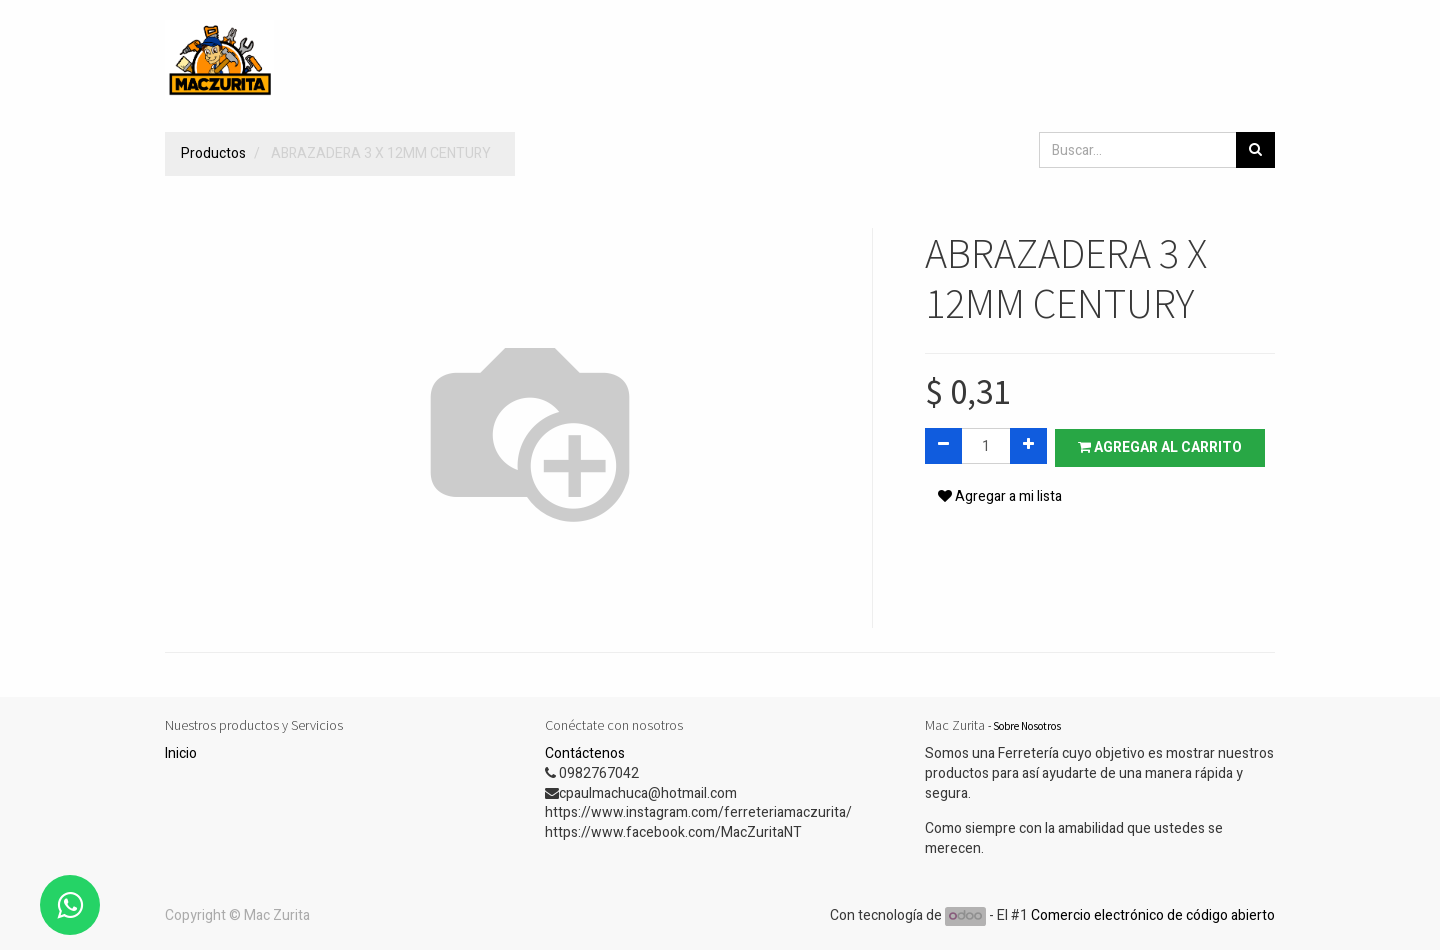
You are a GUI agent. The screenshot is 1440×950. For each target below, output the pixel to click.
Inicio (181, 753)
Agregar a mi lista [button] (1000, 498)
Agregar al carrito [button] (1162, 446)
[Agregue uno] (1028, 446)
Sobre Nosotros (1027, 726)
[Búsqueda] (1255, 150)
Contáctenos (585, 753)
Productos (213, 153)
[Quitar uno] (943, 446)
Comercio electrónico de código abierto (1153, 915)
